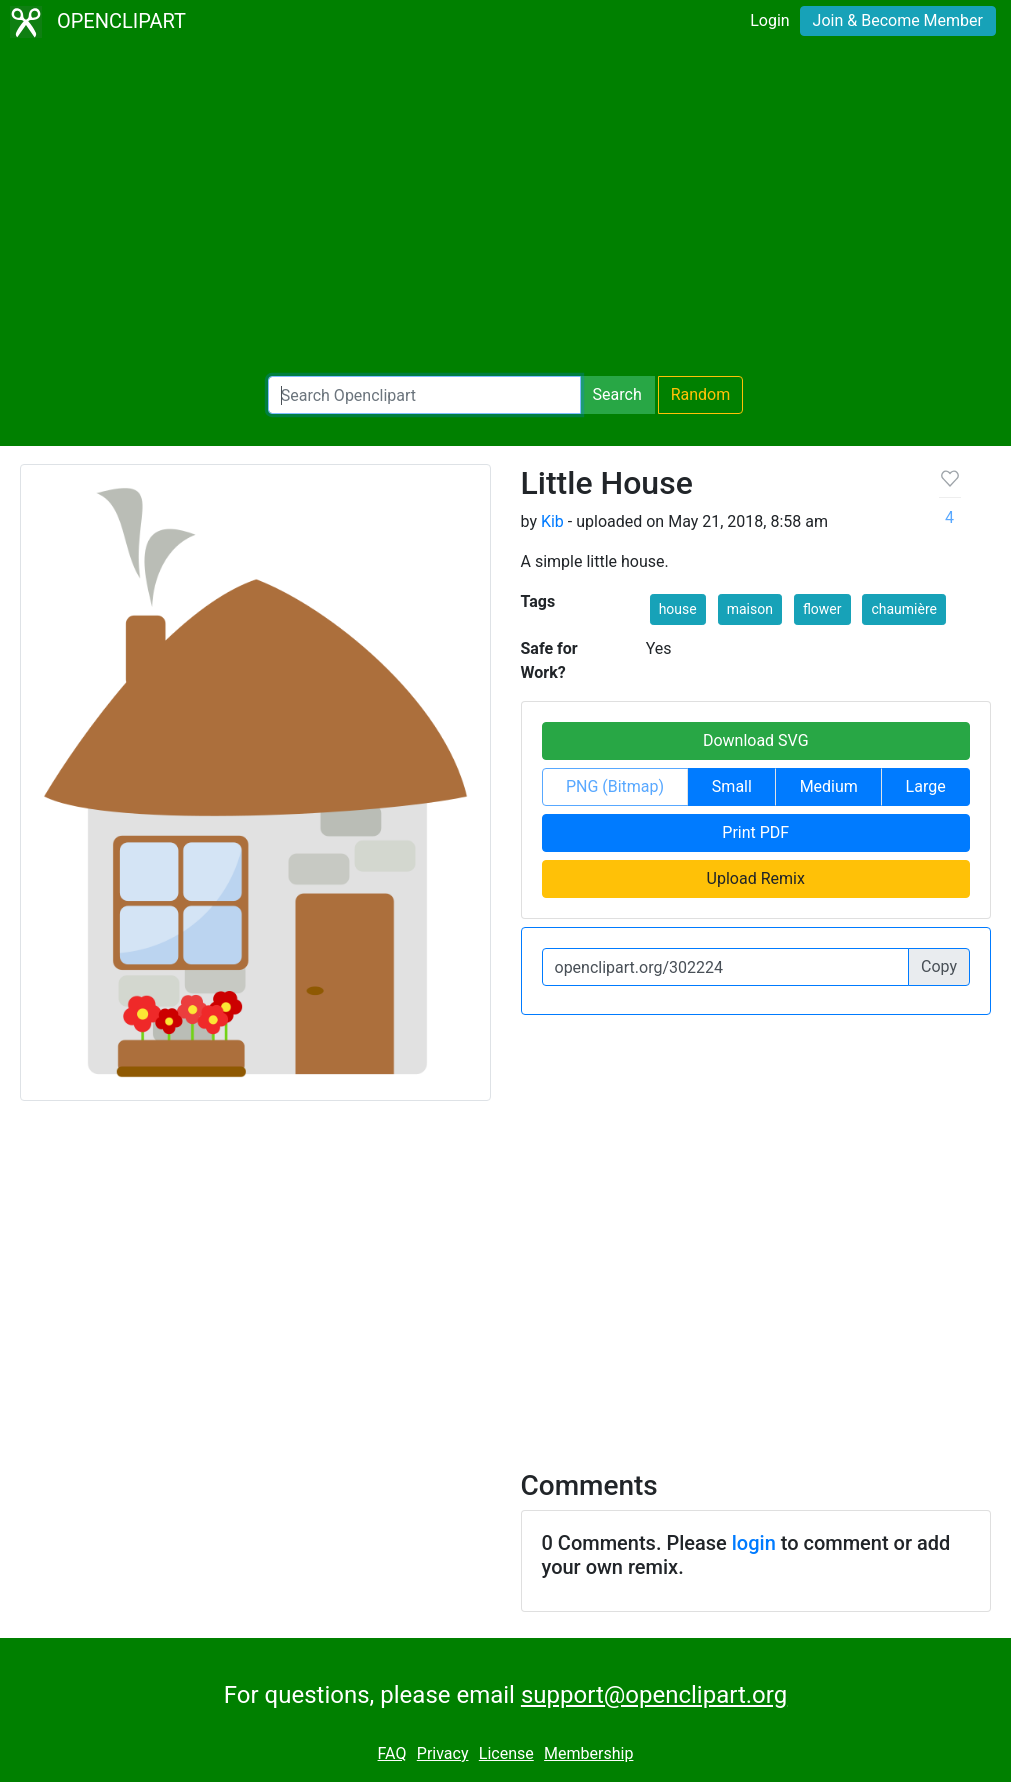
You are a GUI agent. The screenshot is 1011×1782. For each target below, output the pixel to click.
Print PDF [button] (755, 832)
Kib (552, 521)
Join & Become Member (898, 20)
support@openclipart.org (654, 1695)
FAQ (392, 1753)
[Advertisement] (505, 210)
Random (701, 394)
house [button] (678, 609)
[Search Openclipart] (424, 395)
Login (769, 20)
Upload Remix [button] (756, 878)
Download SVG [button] (756, 740)
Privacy (443, 1753)
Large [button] (926, 786)
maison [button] (750, 609)
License (506, 1753)
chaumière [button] (904, 609)
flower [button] (822, 609)
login (754, 1543)
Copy (939, 966)
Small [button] (732, 786)
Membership (588, 1753)
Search (617, 394)
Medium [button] (829, 786)
